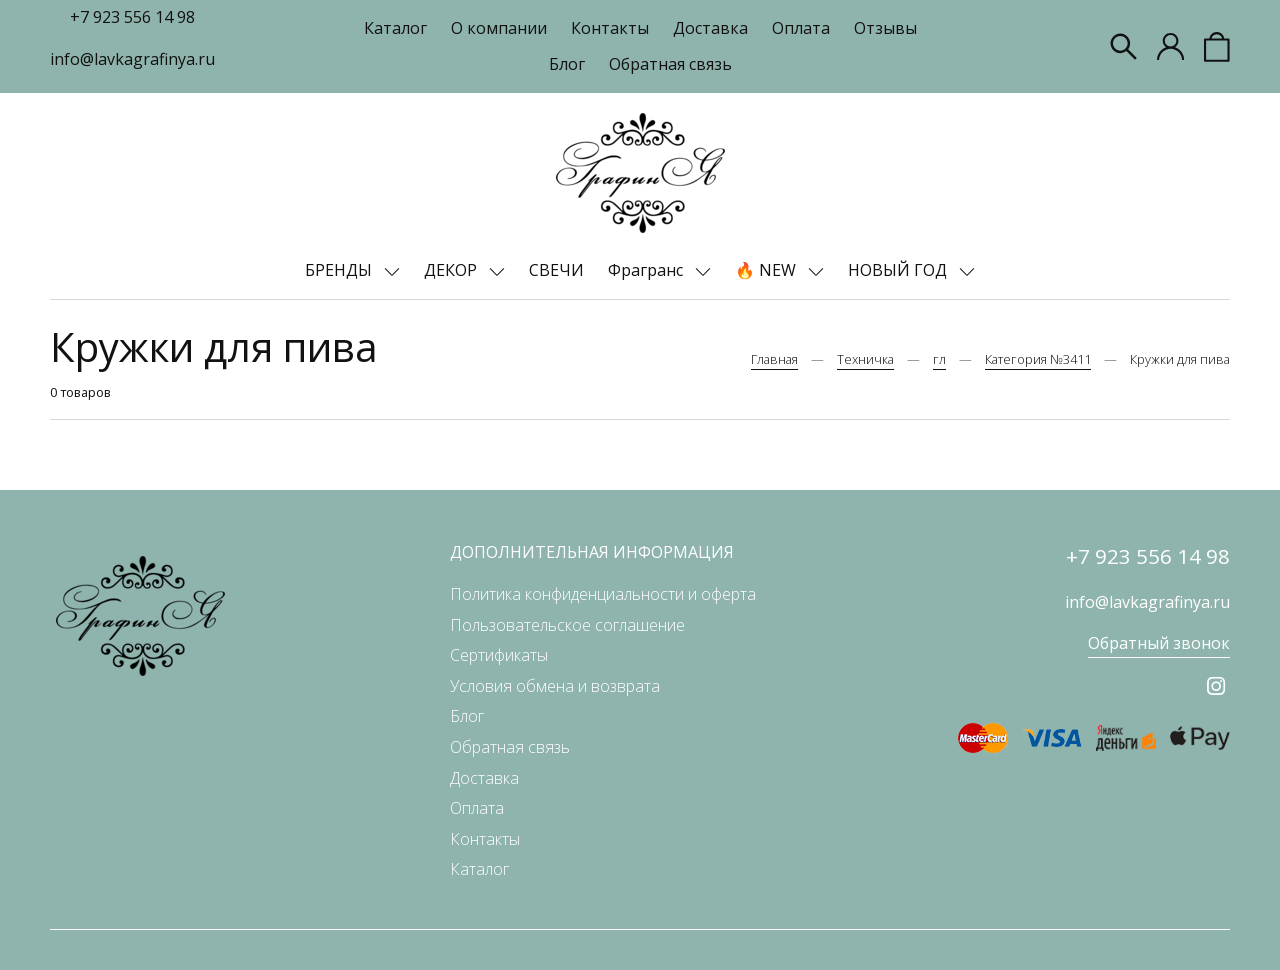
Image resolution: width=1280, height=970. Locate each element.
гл (939, 359)
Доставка (710, 28)
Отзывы (885, 28)
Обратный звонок (1159, 643)
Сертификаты (499, 655)
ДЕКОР (452, 270)
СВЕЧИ (556, 270)
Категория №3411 (1038, 359)
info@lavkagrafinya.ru (132, 59)
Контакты (610, 28)
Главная (774, 359)
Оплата (801, 28)
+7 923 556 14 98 (132, 17)
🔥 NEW (767, 270)
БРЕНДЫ (340, 270)
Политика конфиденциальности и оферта (603, 594)
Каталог (395, 28)
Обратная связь (670, 64)
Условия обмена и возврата (555, 686)
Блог (567, 64)
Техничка (865, 359)
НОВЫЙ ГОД (899, 270)
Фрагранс (647, 270)
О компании (499, 28)
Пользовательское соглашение (567, 625)
